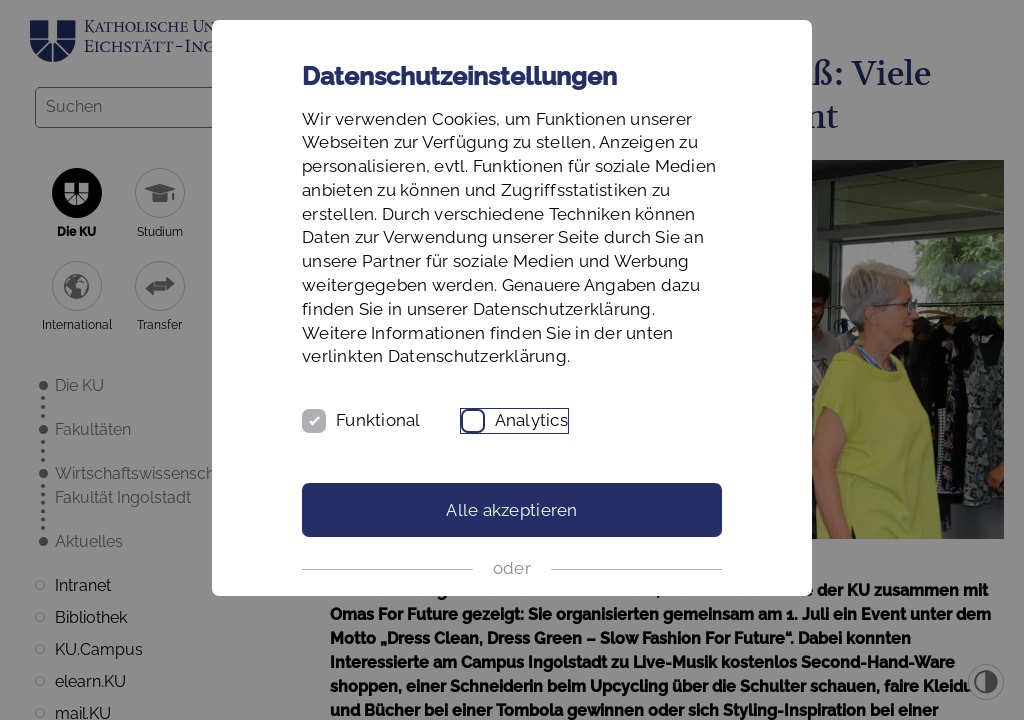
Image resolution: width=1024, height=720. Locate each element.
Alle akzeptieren (511, 510)
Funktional (378, 420)
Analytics (531, 420)
